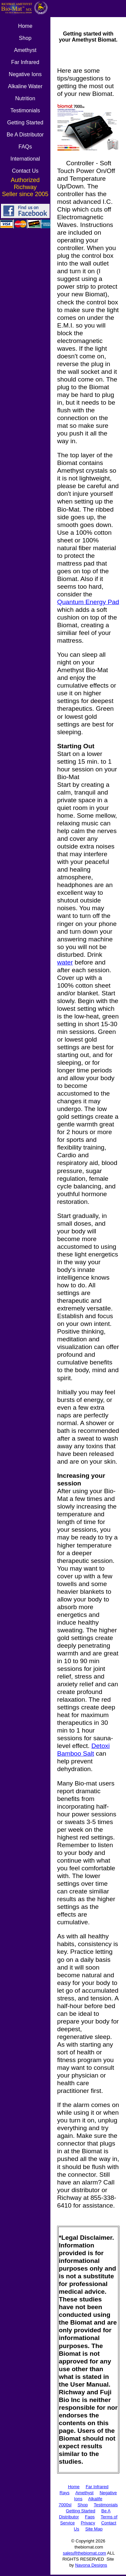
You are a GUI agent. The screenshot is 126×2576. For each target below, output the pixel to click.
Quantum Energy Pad (88, 601)
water (65, 962)
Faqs (90, 2516)
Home (74, 2486)
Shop (83, 2504)
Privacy (88, 2522)
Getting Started (80, 2510)
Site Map (93, 2528)
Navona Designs (91, 2565)
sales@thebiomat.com (84, 2553)
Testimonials (106, 2504)
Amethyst (84, 2492)
